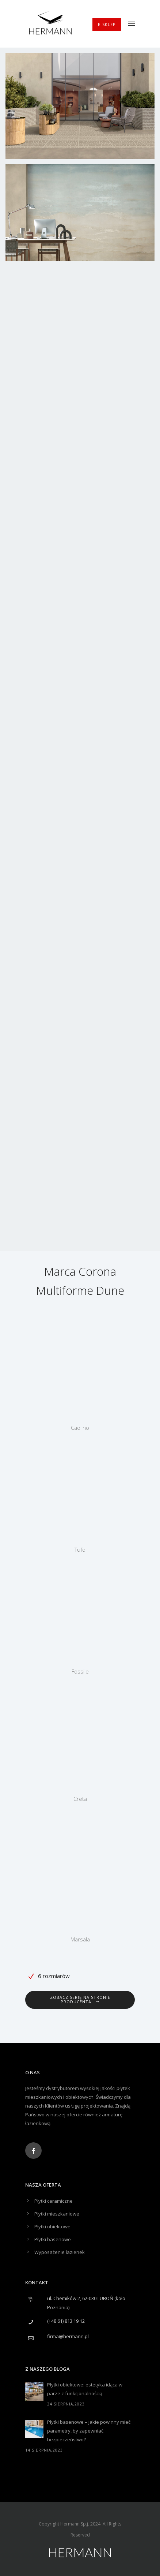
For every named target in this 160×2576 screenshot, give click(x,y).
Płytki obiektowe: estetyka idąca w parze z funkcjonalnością (84, 2389)
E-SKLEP (107, 24)
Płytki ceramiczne (53, 2201)
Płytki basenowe (52, 2239)
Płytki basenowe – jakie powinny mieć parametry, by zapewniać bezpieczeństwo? (88, 2431)
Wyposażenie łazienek (59, 2252)
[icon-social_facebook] (33, 2150)
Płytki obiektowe (52, 2226)
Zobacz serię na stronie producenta (80, 1999)
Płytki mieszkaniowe (56, 2213)
